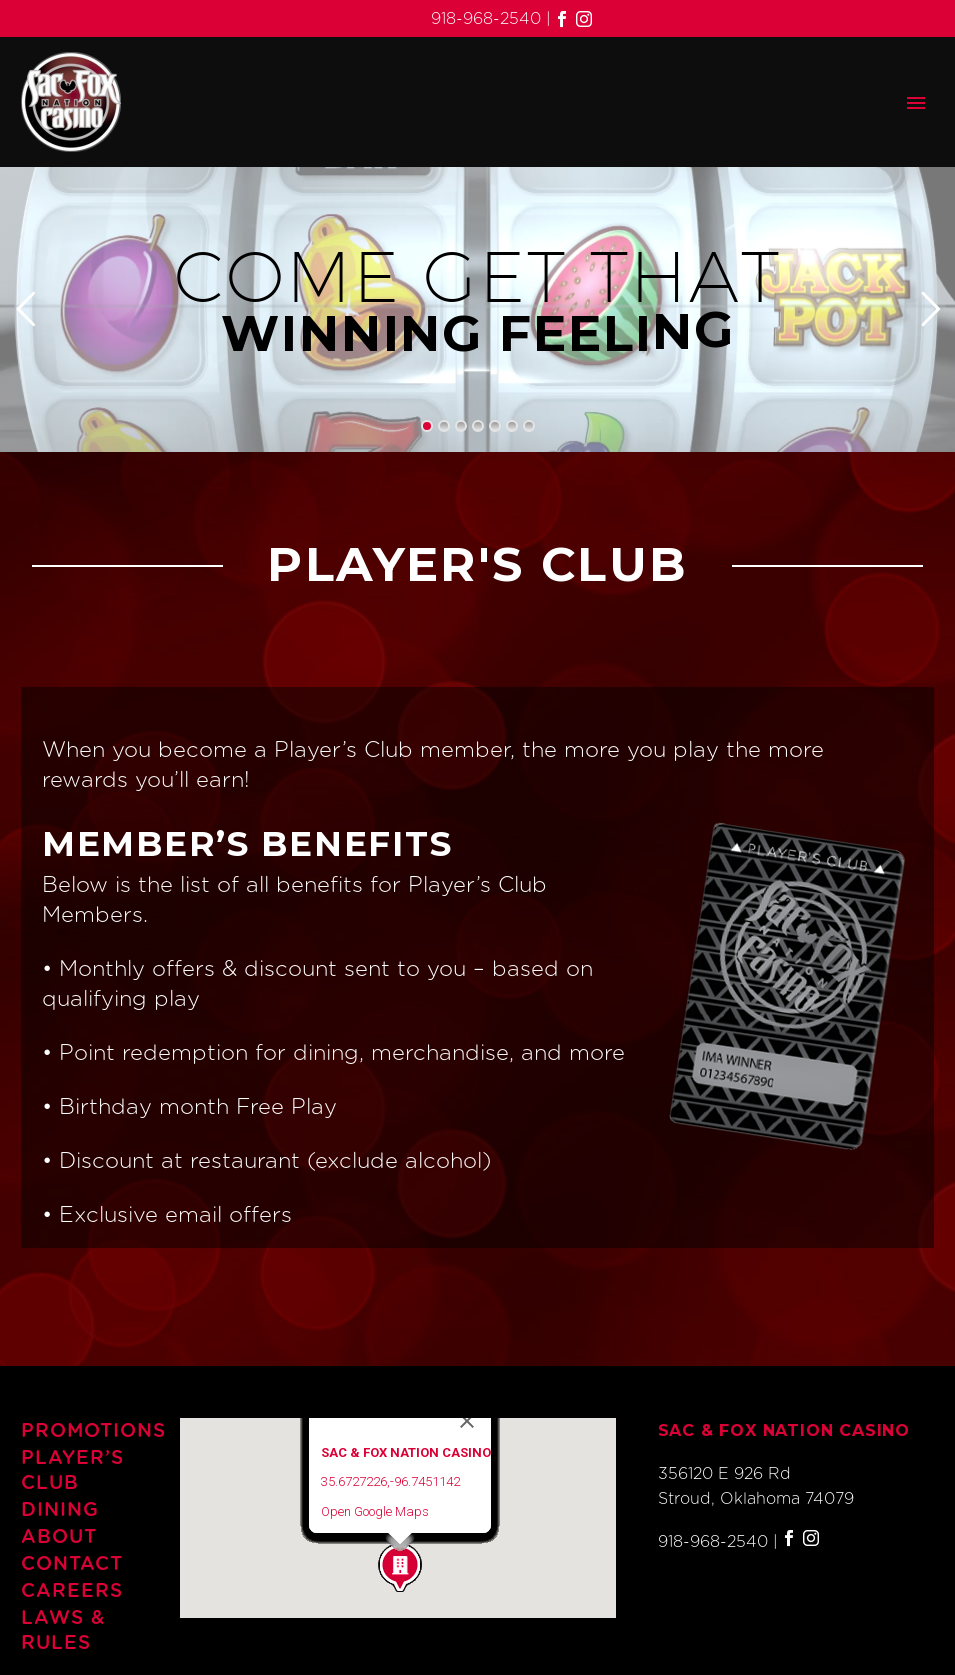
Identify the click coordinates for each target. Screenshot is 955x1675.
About (59, 1537)
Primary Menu (916, 103)
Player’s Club (72, 1471)
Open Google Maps (375, 1511)
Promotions (79, 1431)
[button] (400, 1568)
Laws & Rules (63, 1631)
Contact (72, 1564)
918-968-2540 (486, 19)
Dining (60, 1510)
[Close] (467, 1421)
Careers (72, 1591)
